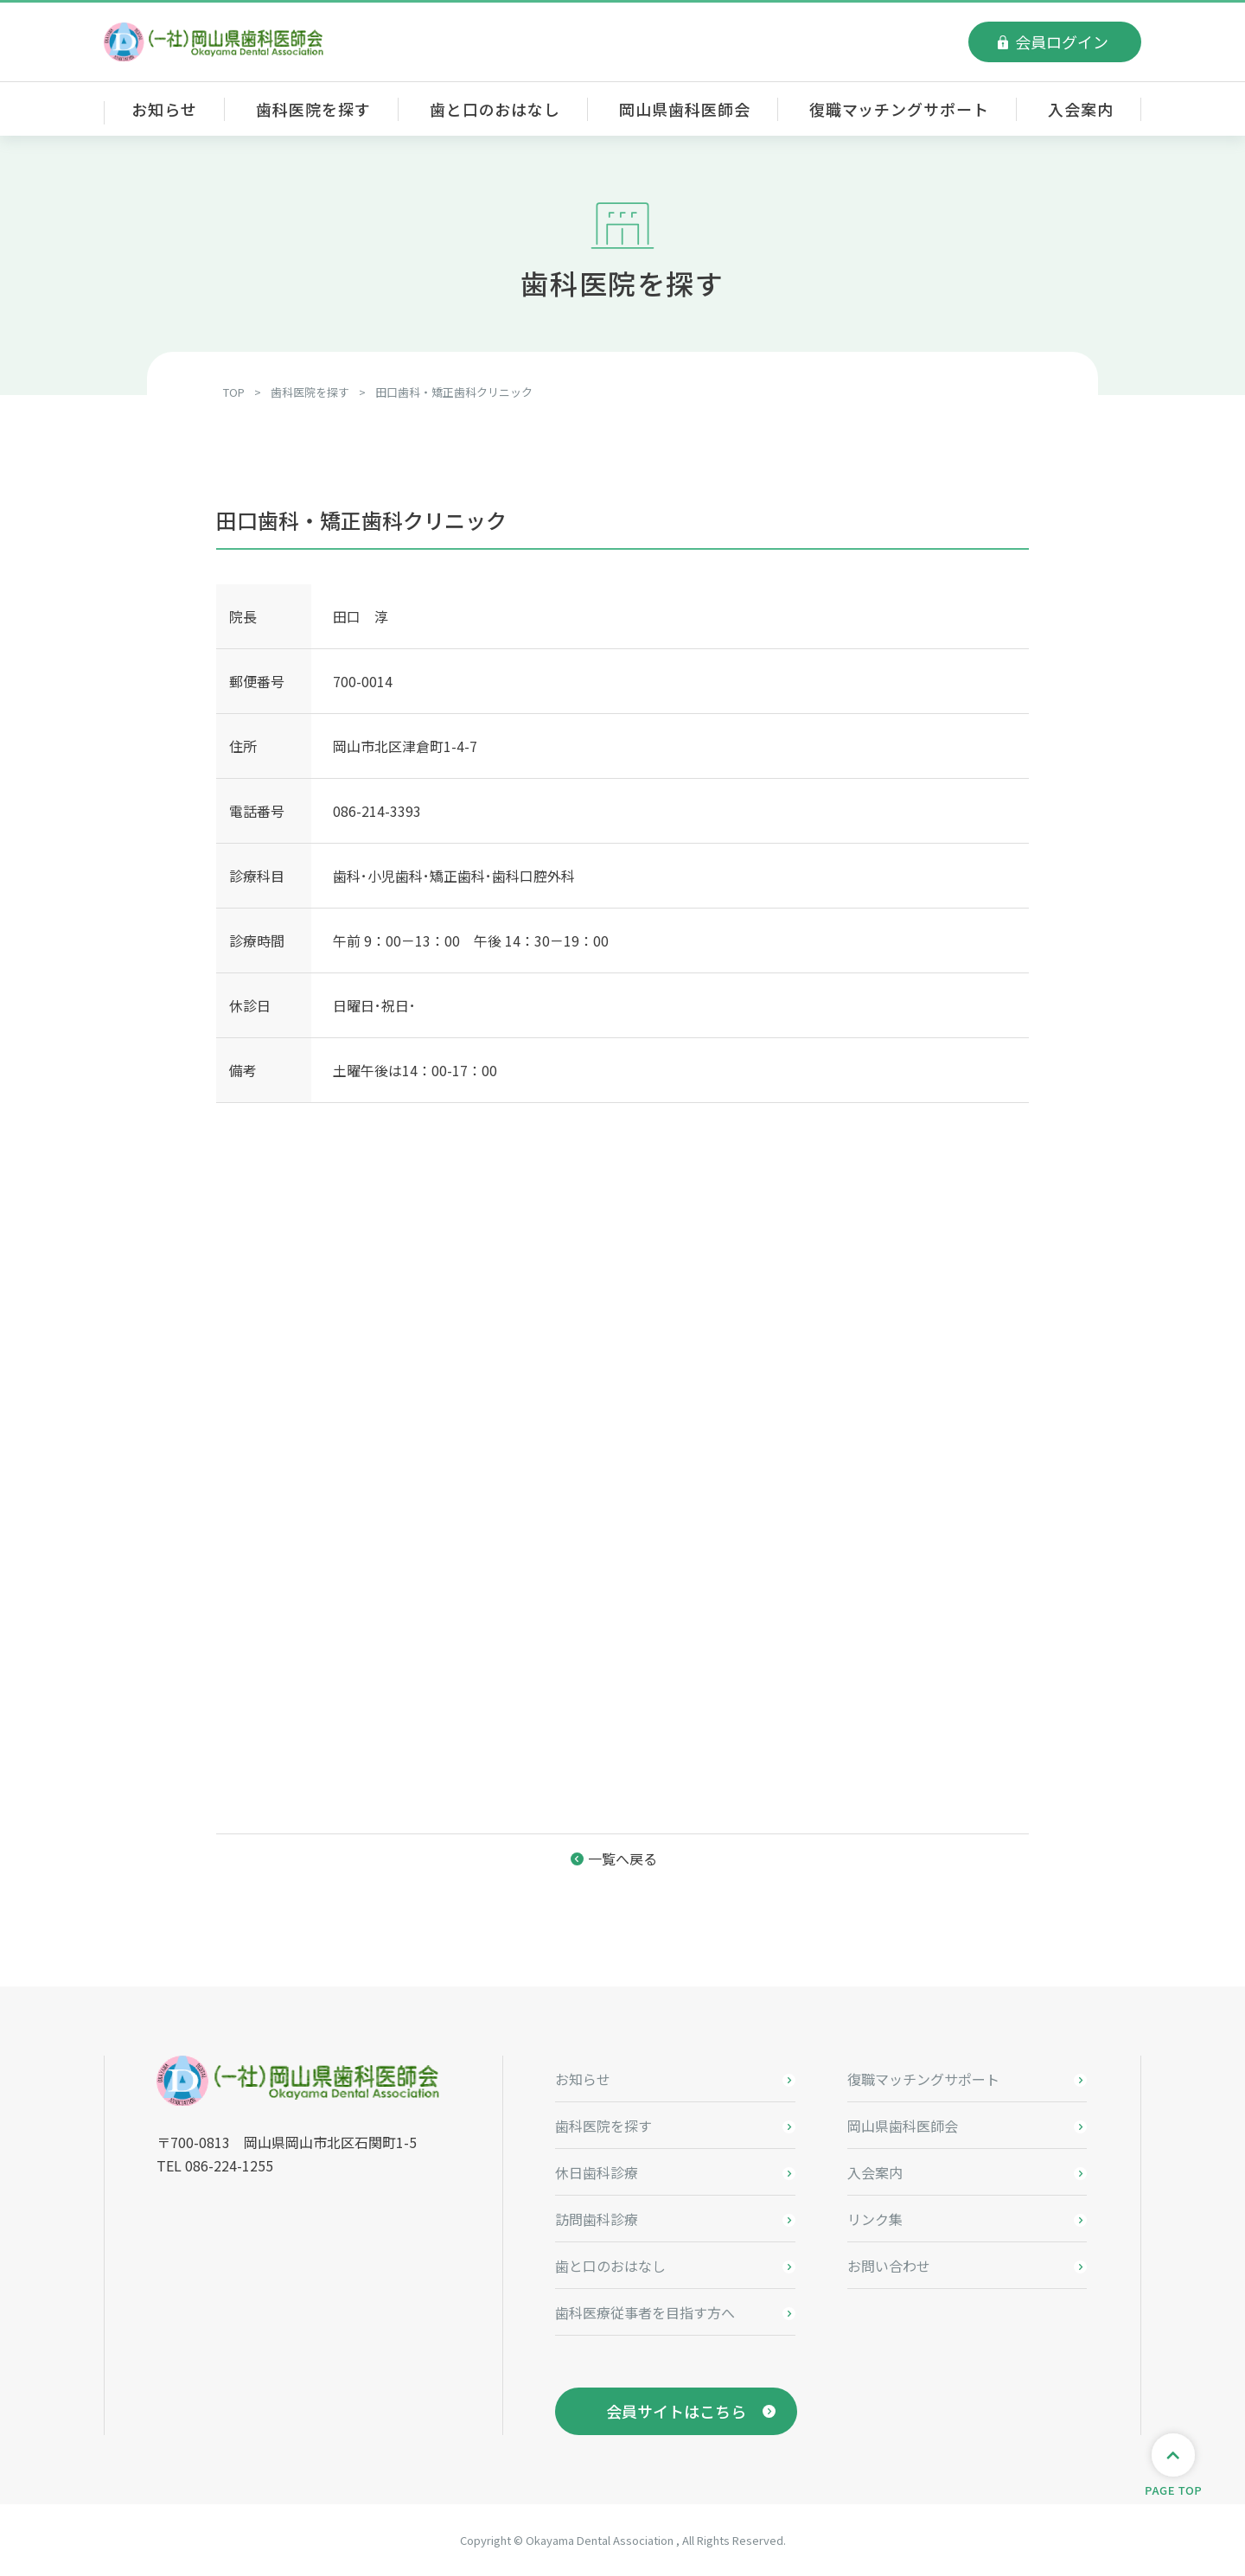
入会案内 (1081, 109)
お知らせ (164, 109)
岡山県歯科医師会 (684, 109)
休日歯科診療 (596, 2172)
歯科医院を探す (313, 109)
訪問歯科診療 (596, 2219)
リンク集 (875, 2219)
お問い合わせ (888, 2265)
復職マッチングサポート (899, 109)
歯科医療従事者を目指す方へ (645, 2312)
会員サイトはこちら (676, 2411)
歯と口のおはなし (495, 109)
